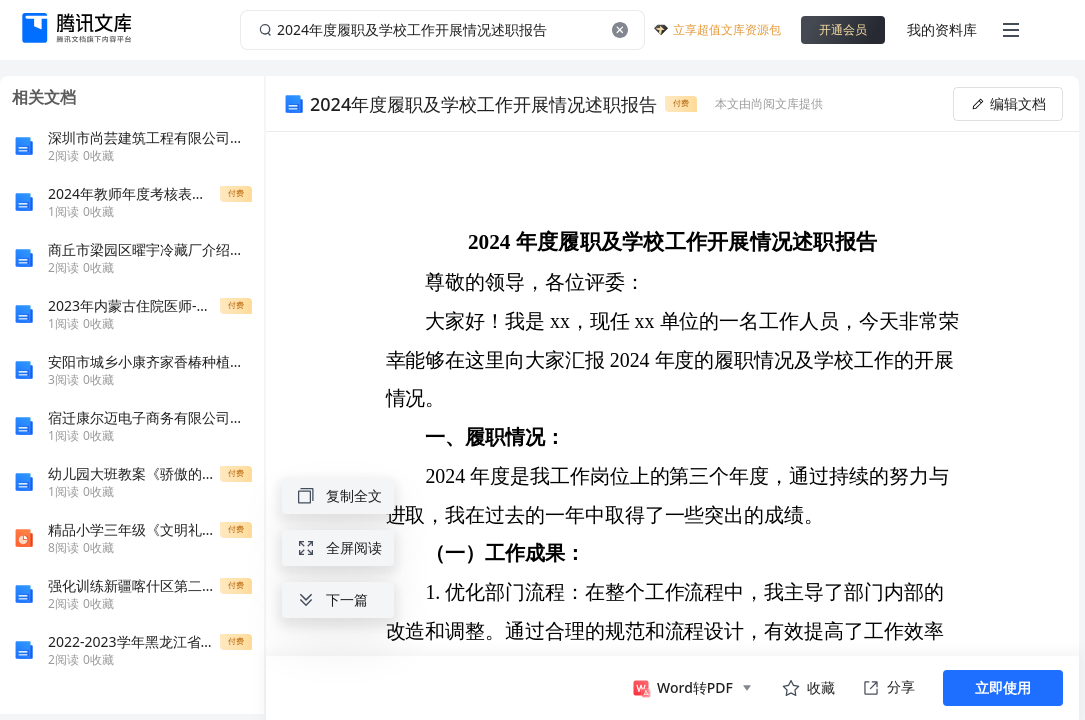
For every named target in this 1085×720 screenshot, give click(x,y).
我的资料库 (942, 29)
